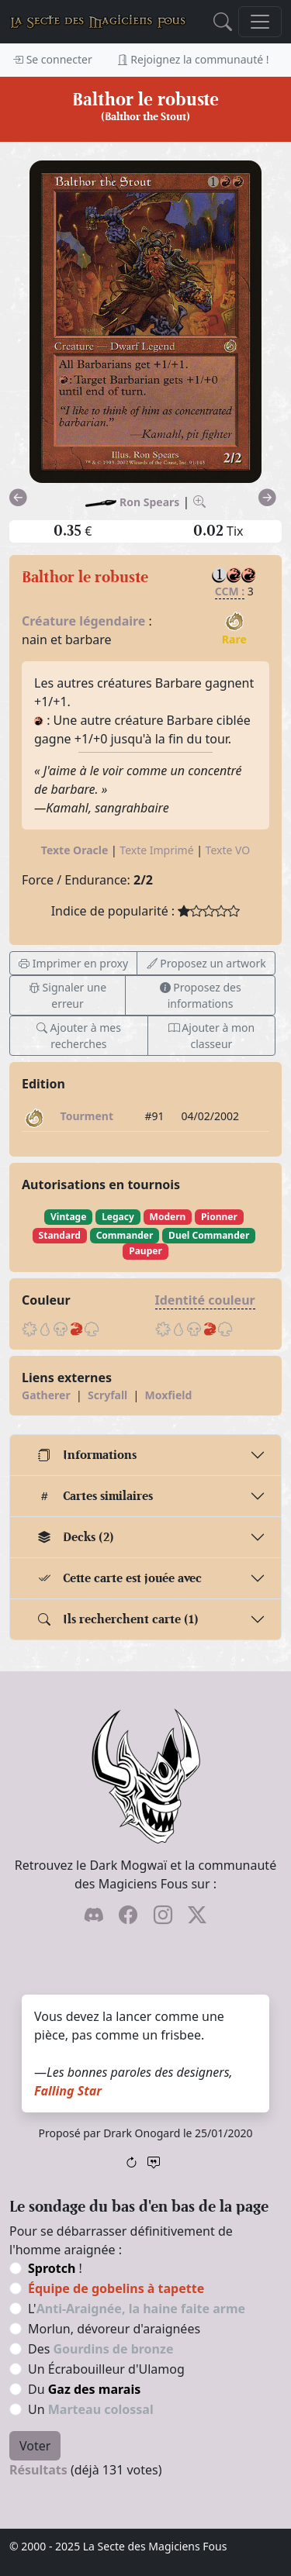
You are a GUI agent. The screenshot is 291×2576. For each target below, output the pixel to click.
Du (84, 2389)
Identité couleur (205, 1300)
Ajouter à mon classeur (211, 1035)
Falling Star (68, 2090)
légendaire (112, 620)
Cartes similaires (95, 1495)
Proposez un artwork (206, 963)
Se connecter (52, 59)
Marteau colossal (101, 2409)
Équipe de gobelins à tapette (116, 2288)
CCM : (229, 591)
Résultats (38, 2469)
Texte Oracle (75, 850)
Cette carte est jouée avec (120, 1578)
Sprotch (51, 2268)
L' (136, 2308)
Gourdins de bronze (114, 2348)
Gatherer (46, 1395)
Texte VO (228, 850)
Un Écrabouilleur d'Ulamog (106, 2369)
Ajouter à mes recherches (78, 1035)
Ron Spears (149, 502)
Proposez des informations (200, 995)
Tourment (87, 1116)
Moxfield (168, 1395)
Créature (49, 620)
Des (100, 2348)
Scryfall (107, 1395)
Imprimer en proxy (73, 963)
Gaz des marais (94, 2389)
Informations (87, 1454)
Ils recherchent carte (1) (118, 1619)
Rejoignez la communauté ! (193, 59)
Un (91, 2409)
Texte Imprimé (156, 850)
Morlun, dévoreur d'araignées (114, 2328)
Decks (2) (76, 1536)
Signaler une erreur (67, 995)
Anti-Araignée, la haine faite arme (140, 2308)
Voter (34, 2445)
